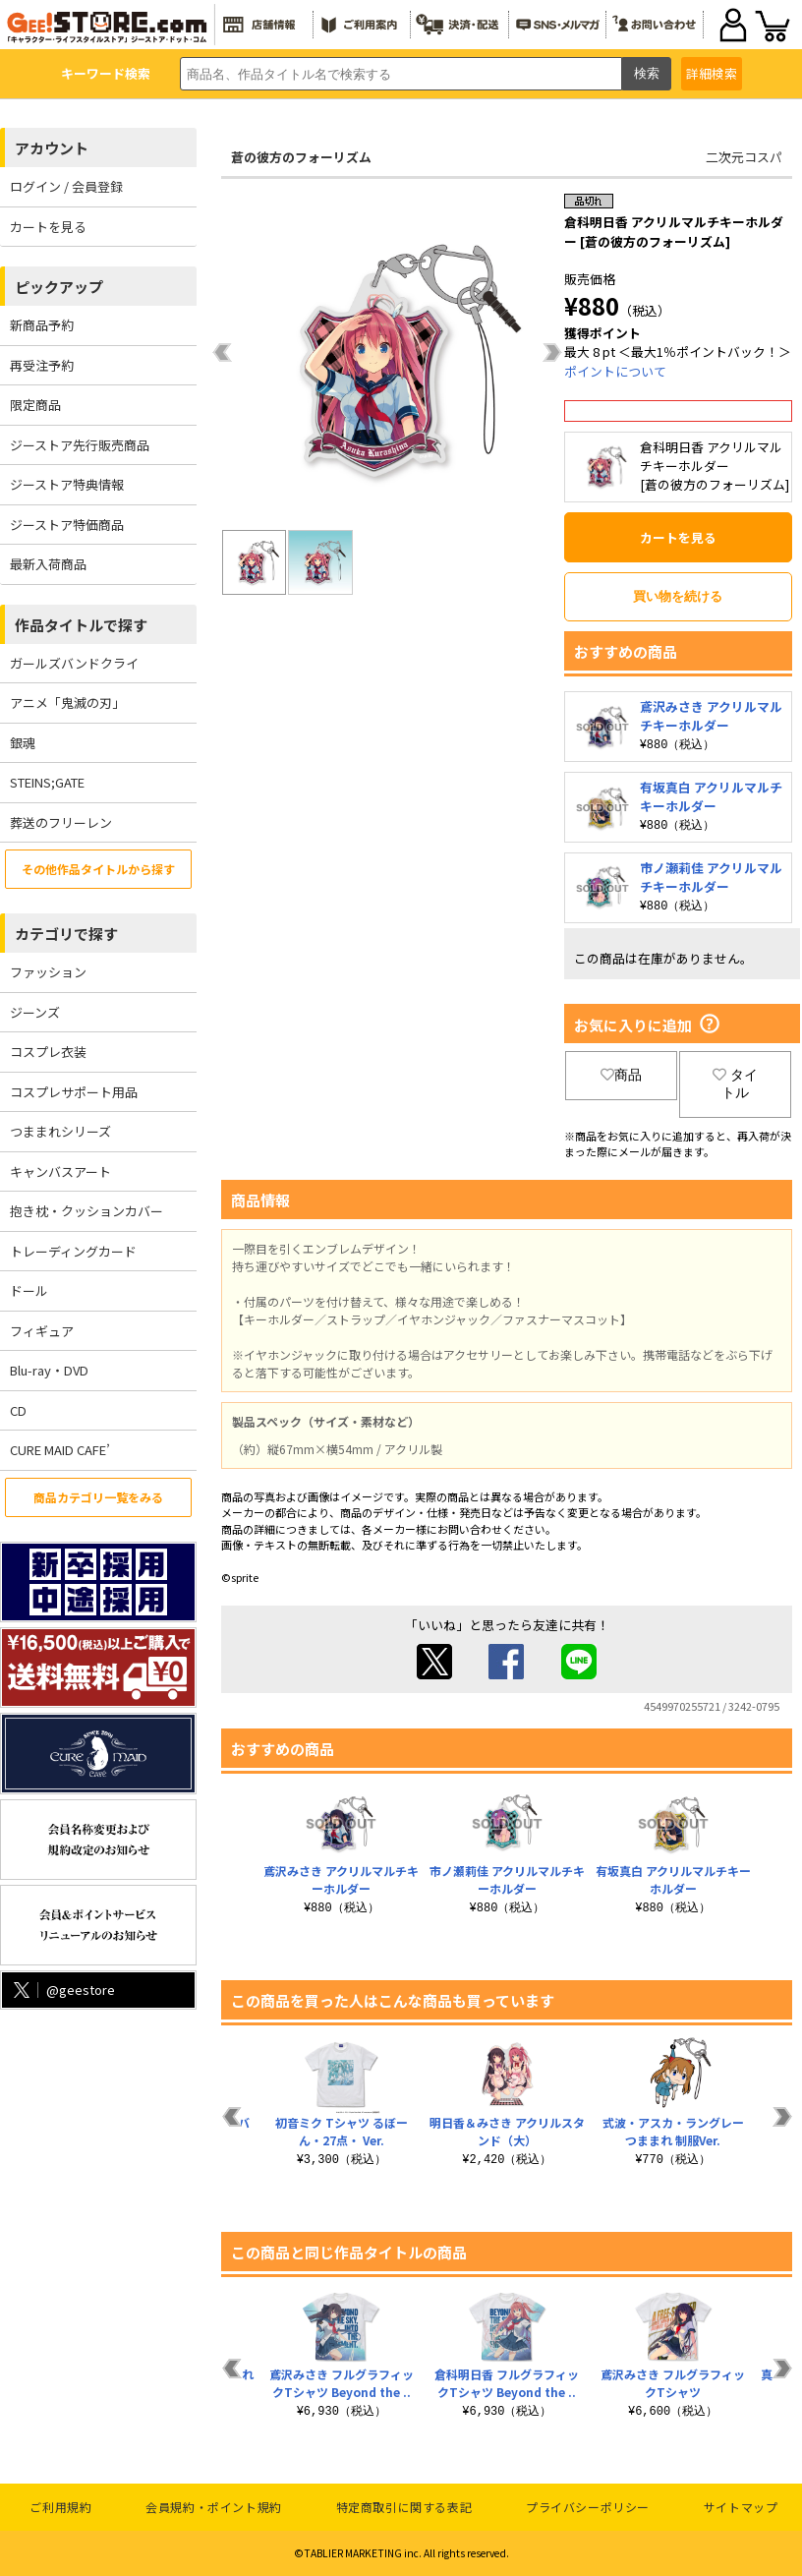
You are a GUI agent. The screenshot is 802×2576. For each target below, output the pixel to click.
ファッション (48, 972)
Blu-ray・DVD (49, 1370)
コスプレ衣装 (48, 1051)
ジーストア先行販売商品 (79, 445)
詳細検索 (711, 73)
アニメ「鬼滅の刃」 (67, 702)
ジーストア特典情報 (67, 484)
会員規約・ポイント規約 (213, 2506)
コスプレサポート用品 (74, 1092)
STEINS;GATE (47, 782)
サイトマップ (741, 2506)
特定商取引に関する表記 (404, 2506)
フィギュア (42, 1330)
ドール (29, 1290)
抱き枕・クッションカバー (86, 1210)
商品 (621, 1075)
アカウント (51, 148)
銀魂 (22, 742)
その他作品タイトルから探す (98, 868)
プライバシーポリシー (588, 2506)
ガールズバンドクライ (74, 663)
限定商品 (35, 404)
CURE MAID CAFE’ (60, 1449)
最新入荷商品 (48, 564)
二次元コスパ (744, 156)
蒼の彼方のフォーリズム (301, 156)
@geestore (62, 1989)
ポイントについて (615, 371)
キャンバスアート (60, 1171)
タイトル (735, 1083)
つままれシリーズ (60, 1131)
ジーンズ (35, 1012)
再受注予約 (42, 365)
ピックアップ (59, 286)
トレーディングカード (73, 1251)
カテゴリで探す (66, 933)
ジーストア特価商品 (67, 524)
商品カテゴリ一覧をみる (98, 1497)
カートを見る (48, 226)
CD (18, 1410)
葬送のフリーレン (61, 822)
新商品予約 (42, 325)
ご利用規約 (60, 2506)
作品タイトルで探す (81, 625)
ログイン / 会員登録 (66, 186)
